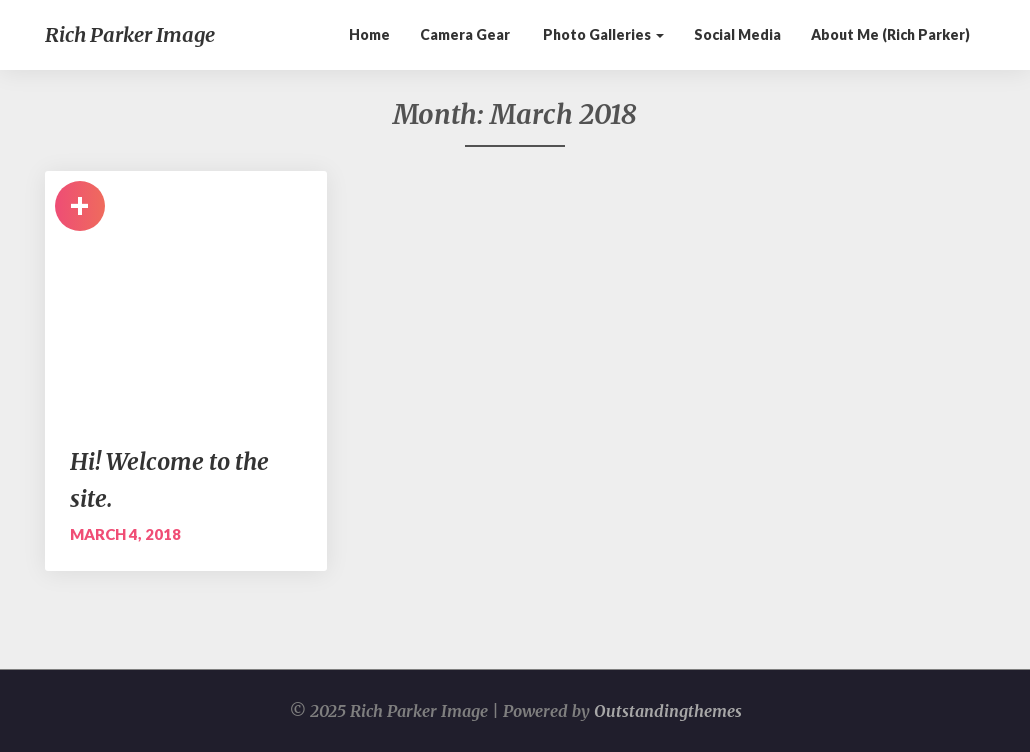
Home (369, 34)
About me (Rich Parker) (890, 34)
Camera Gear (465, 34)
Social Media (737, 34)
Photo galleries (602, 34)
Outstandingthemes (668, 711)
